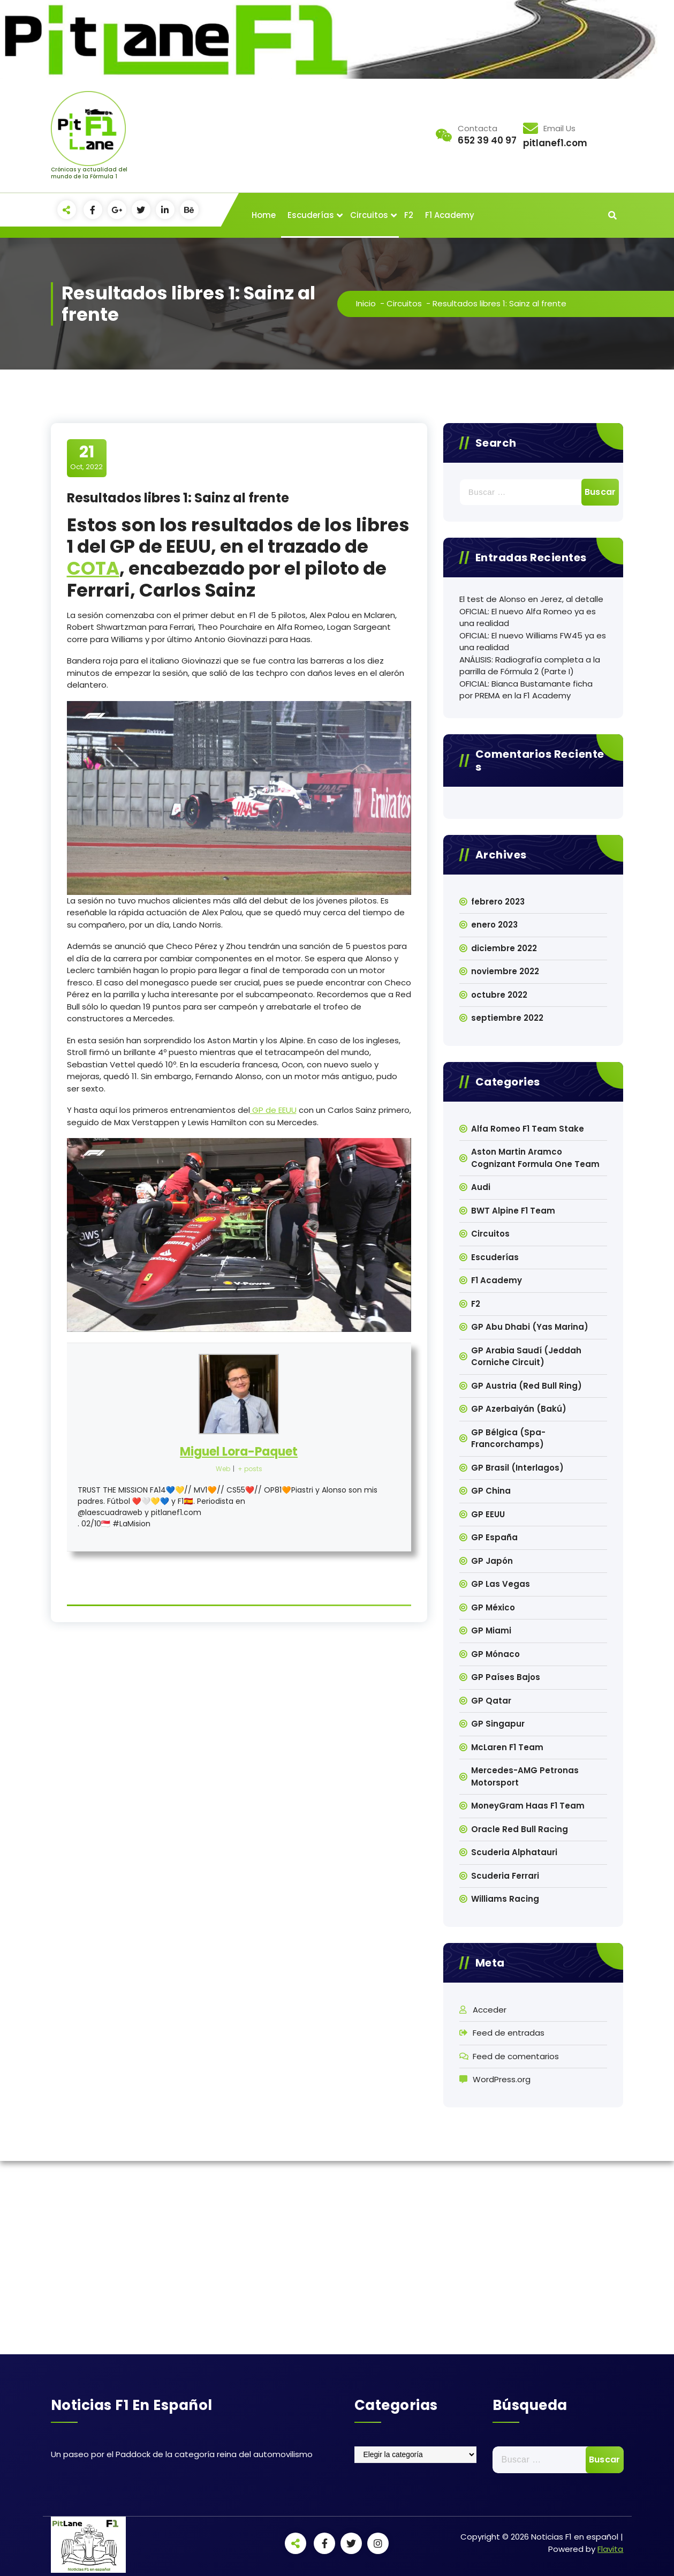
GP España (494, 1537)
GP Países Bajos (505, 1677)
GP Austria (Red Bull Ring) (526, 1385)
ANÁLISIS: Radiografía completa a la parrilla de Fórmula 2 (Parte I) (529, 665)
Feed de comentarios (516, 2056)
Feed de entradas (508, 2032)
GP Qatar (491, 1700)
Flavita (610, 2549)
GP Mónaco (495, 1654)
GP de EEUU (273, 1110)
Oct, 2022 (86, 457)
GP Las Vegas (500, 1584)
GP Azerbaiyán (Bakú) (518, 1408)
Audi (480, 1187)
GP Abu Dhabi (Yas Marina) (529, 1326)
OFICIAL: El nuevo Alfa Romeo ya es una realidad (527, 617)
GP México (493, 1607)
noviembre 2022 (505, 971)
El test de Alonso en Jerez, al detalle (531, 599)
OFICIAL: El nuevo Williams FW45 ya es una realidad (532, 641)
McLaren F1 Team (507, 1747)
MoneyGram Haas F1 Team (528, 1805)
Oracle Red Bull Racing (519, 1829)
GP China (491, 1490)
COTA (93, 568)
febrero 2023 (498, 901)
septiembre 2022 (507, 1017)
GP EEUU (488, 1514)
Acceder (489, 2009)
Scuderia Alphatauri (514, 1852)
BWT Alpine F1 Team (513, 1210)
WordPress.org (502, 2079)
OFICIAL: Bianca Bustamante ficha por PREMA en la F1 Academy (526, 690)
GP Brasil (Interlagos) (517, 1467)
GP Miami (491, 1630)
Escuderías (310, 215)
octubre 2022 (499, 994)
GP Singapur (498, 1723)
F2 (408, 215)
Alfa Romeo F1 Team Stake (527, 1128)
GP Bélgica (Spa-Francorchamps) (508, 1438)
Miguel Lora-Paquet (239, 1451)
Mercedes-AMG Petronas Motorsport (525, 1776)
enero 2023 (494, 924)
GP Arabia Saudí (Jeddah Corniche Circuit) (526, 1356)
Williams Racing (505, 1898)
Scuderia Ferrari (505, 1875)
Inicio (366, 303)
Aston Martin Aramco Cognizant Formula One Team (535, 1158)
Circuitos (369, 215)
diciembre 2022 (504, 948)
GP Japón (492, 1560)
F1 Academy (449, 215)
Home (264, 215)
